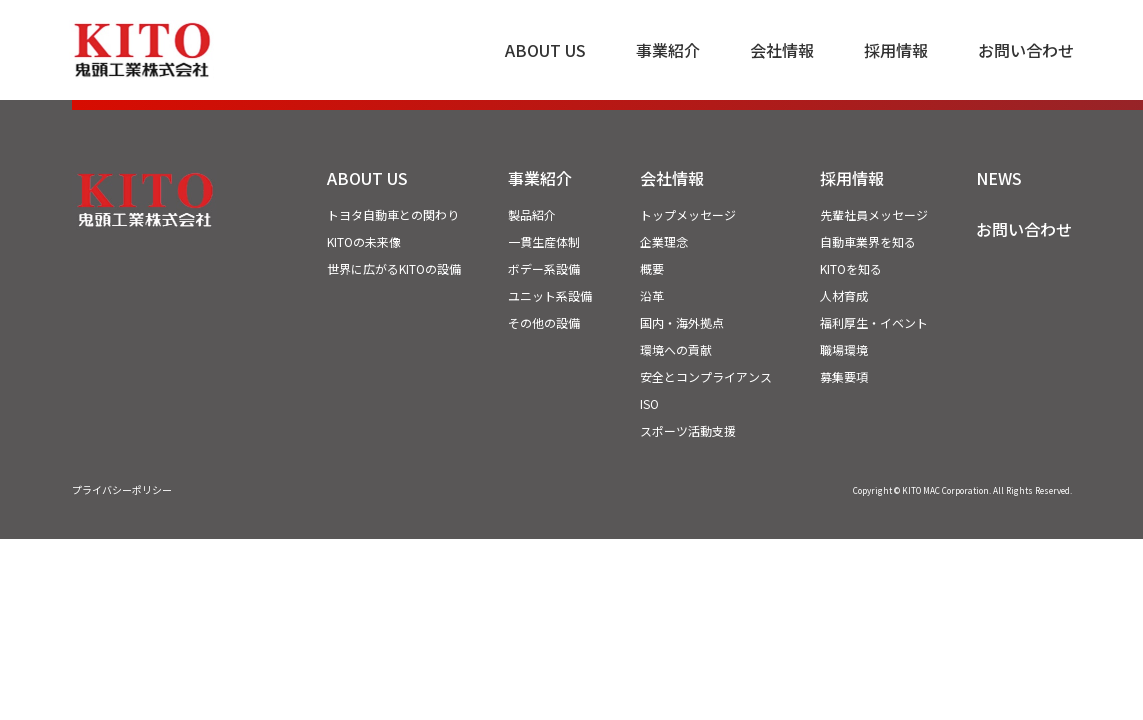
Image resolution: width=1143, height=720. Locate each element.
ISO (649, 403)
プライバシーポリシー (122, 489)
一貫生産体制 (544, 241)
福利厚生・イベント (874, 322)
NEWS (999, 178)
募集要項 (844, 376)
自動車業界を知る (868, 241)
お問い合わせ (1026, 50)
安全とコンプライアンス (706, 376)
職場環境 (844, 349)
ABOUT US (545, 50)
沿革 (652, 295)
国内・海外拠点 (682, 322)
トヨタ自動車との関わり (393, 214)
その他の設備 (544, 322)
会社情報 (782, 50)
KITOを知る (851, 268)
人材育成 (844, 295)
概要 (652, 268)
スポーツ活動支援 (688, 430)
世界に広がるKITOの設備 (394, 268)
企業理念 (664, 241)
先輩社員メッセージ (874, 214)
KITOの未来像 (364, 241)
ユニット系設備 (550, 295)
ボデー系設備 (544, 268)
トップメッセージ (688, 214)
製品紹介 (532, 214)
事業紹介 (668, 50)
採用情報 (896, 50)
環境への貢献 (676, 349)
